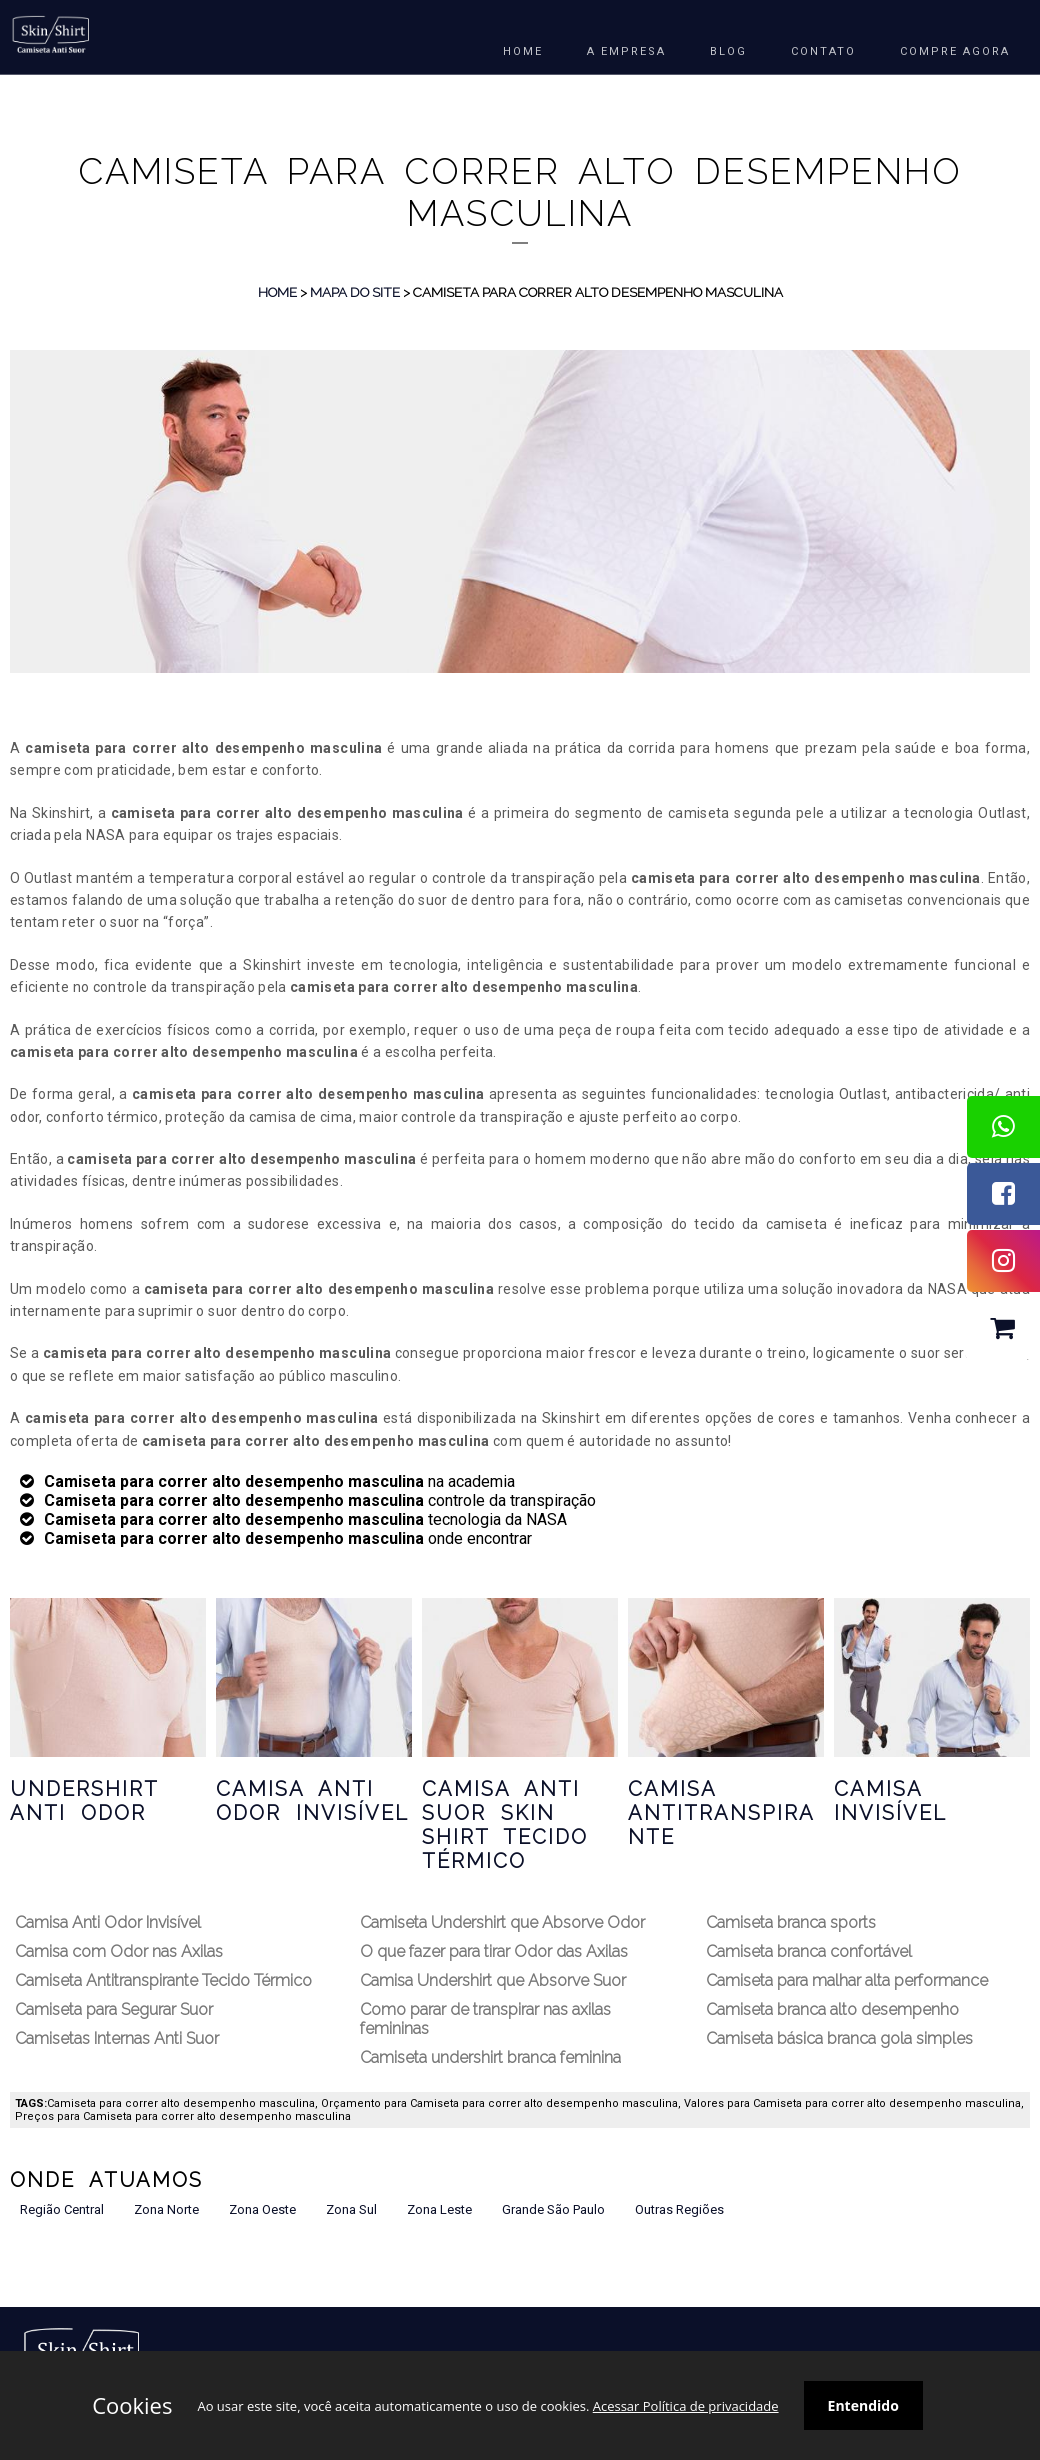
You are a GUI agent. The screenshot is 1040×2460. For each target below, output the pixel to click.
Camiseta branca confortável (809, 1951)
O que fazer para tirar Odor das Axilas (494, 1951)
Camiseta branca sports (791, 1922)
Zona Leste (439, 2209)
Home (277, 292)
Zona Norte (166, 2209)
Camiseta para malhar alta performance (847, 1980)
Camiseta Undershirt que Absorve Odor (502, 1922)
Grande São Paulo (553, 2209)
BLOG (728, 51)
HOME (523, 51)
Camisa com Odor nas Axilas (119, 1951)
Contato (823, 51)
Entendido (863, 2405)
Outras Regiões (679, 2209)
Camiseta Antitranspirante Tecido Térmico (163, 1980)
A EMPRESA (626, 51)
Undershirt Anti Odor (84, 1801)
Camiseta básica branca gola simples (839, 2038)
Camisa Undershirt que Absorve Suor (493, 1980)
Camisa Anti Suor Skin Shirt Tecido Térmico (505, 1825)
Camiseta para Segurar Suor (114, 2009)
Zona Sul (351, 2209)
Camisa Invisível (890, 1801)
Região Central (62, 2209)
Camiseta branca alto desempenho (832, 2009)
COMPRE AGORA (955, 51)
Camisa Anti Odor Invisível (312, 1801)
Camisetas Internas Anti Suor (117, 2038)
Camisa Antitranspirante (721, 1813)
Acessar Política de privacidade (686, 2406)
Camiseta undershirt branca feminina (490, 2057)
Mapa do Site (355, 292)
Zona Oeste (262, 2209)
